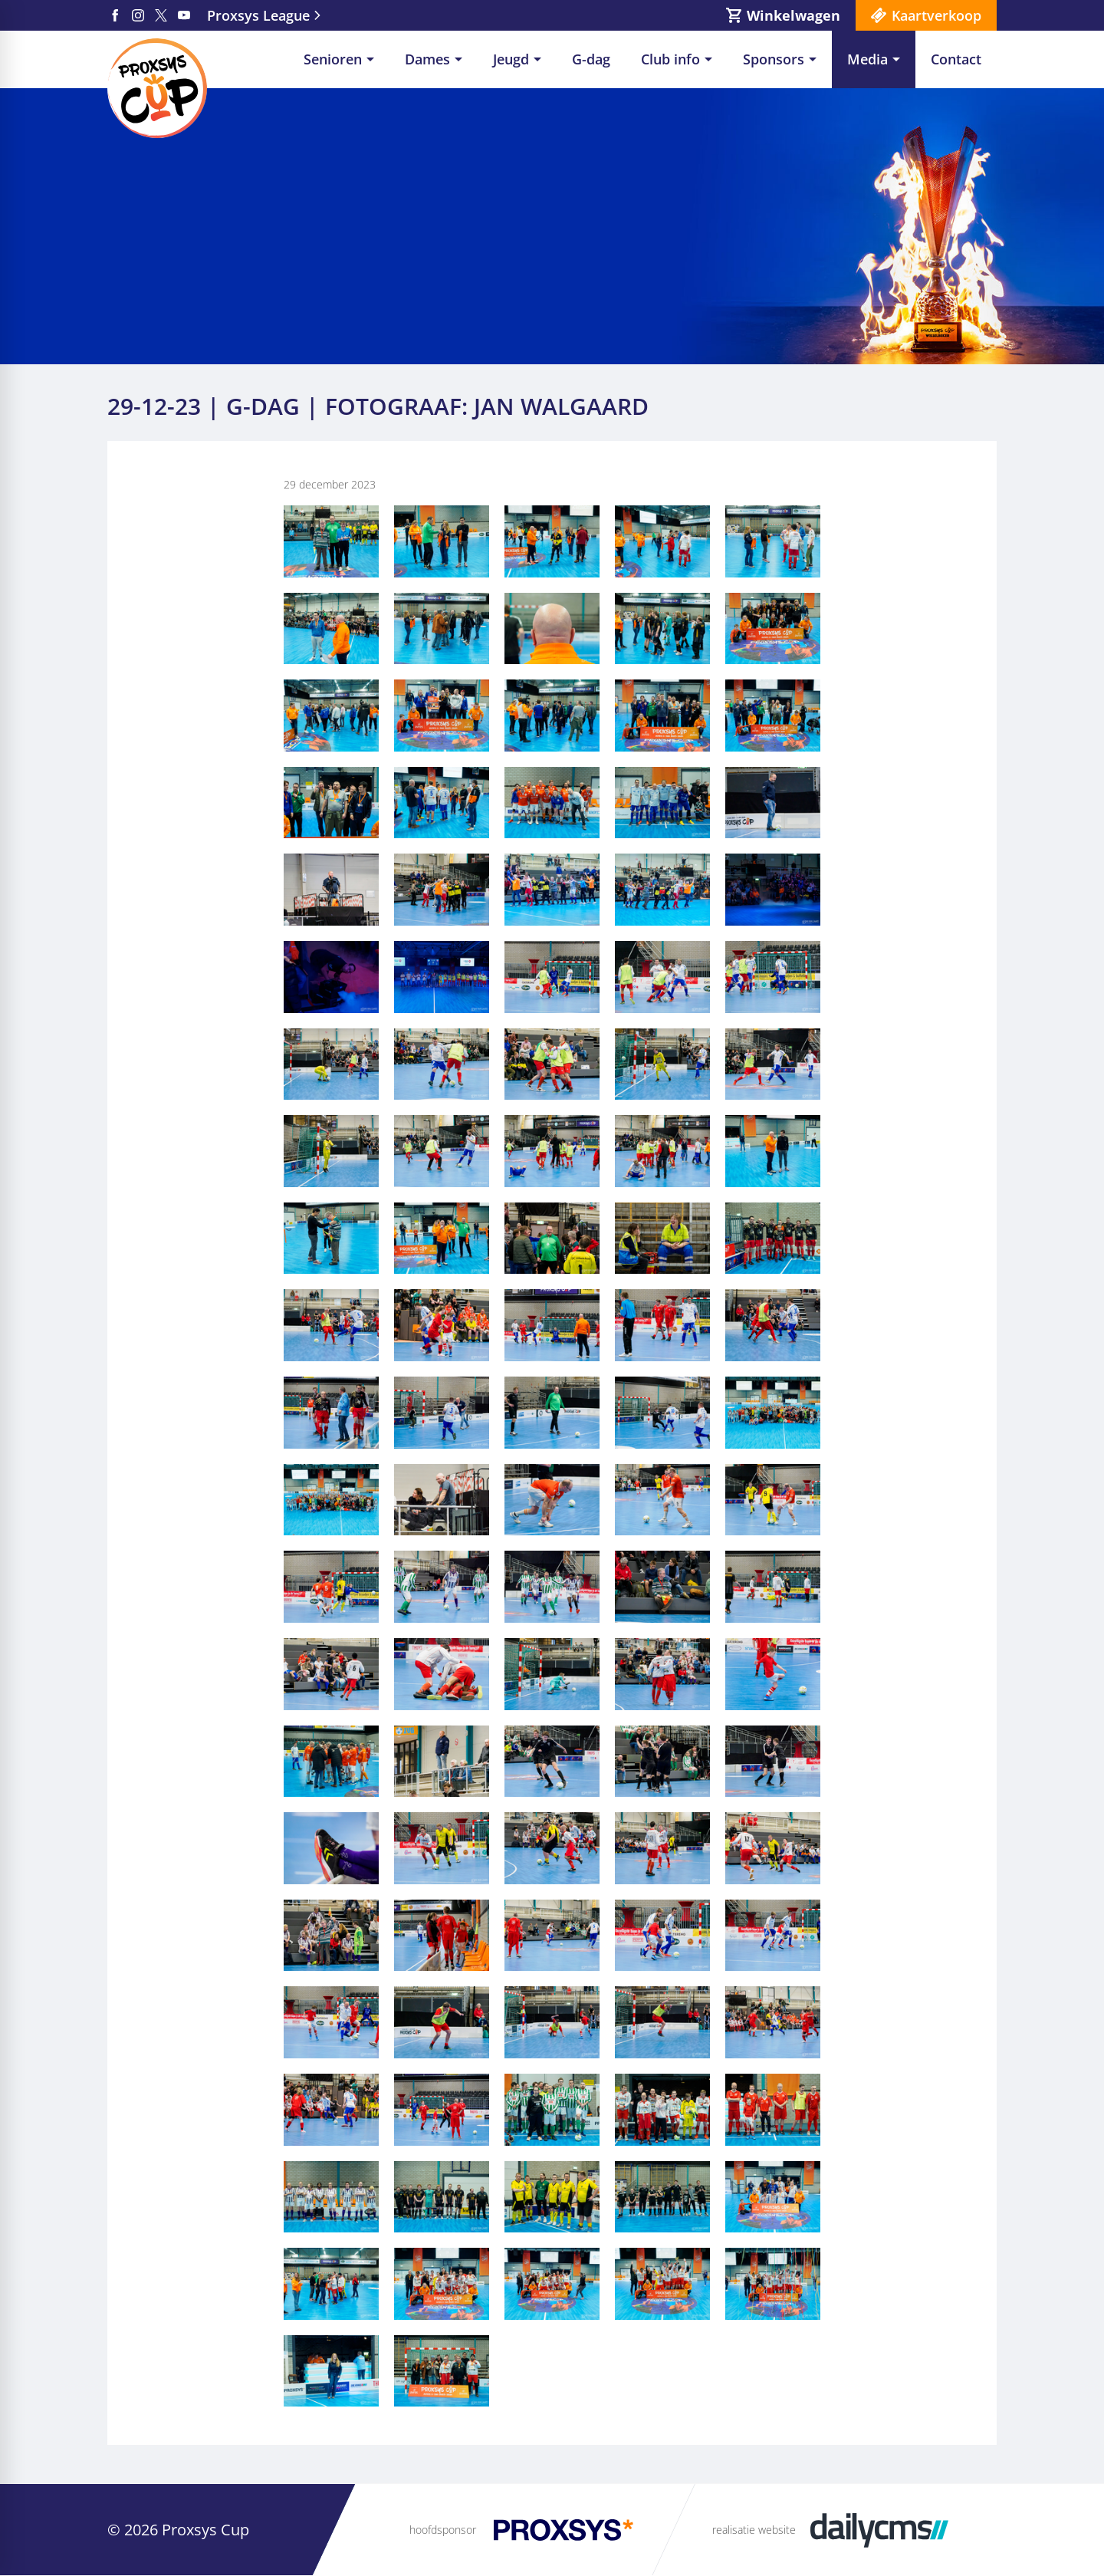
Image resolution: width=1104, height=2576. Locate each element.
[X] (161, 15)
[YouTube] (184, 15)
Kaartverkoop (936, 15)
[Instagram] (138, 15)
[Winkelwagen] (783, 15)
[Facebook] (115, 15)
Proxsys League (258, 15)
